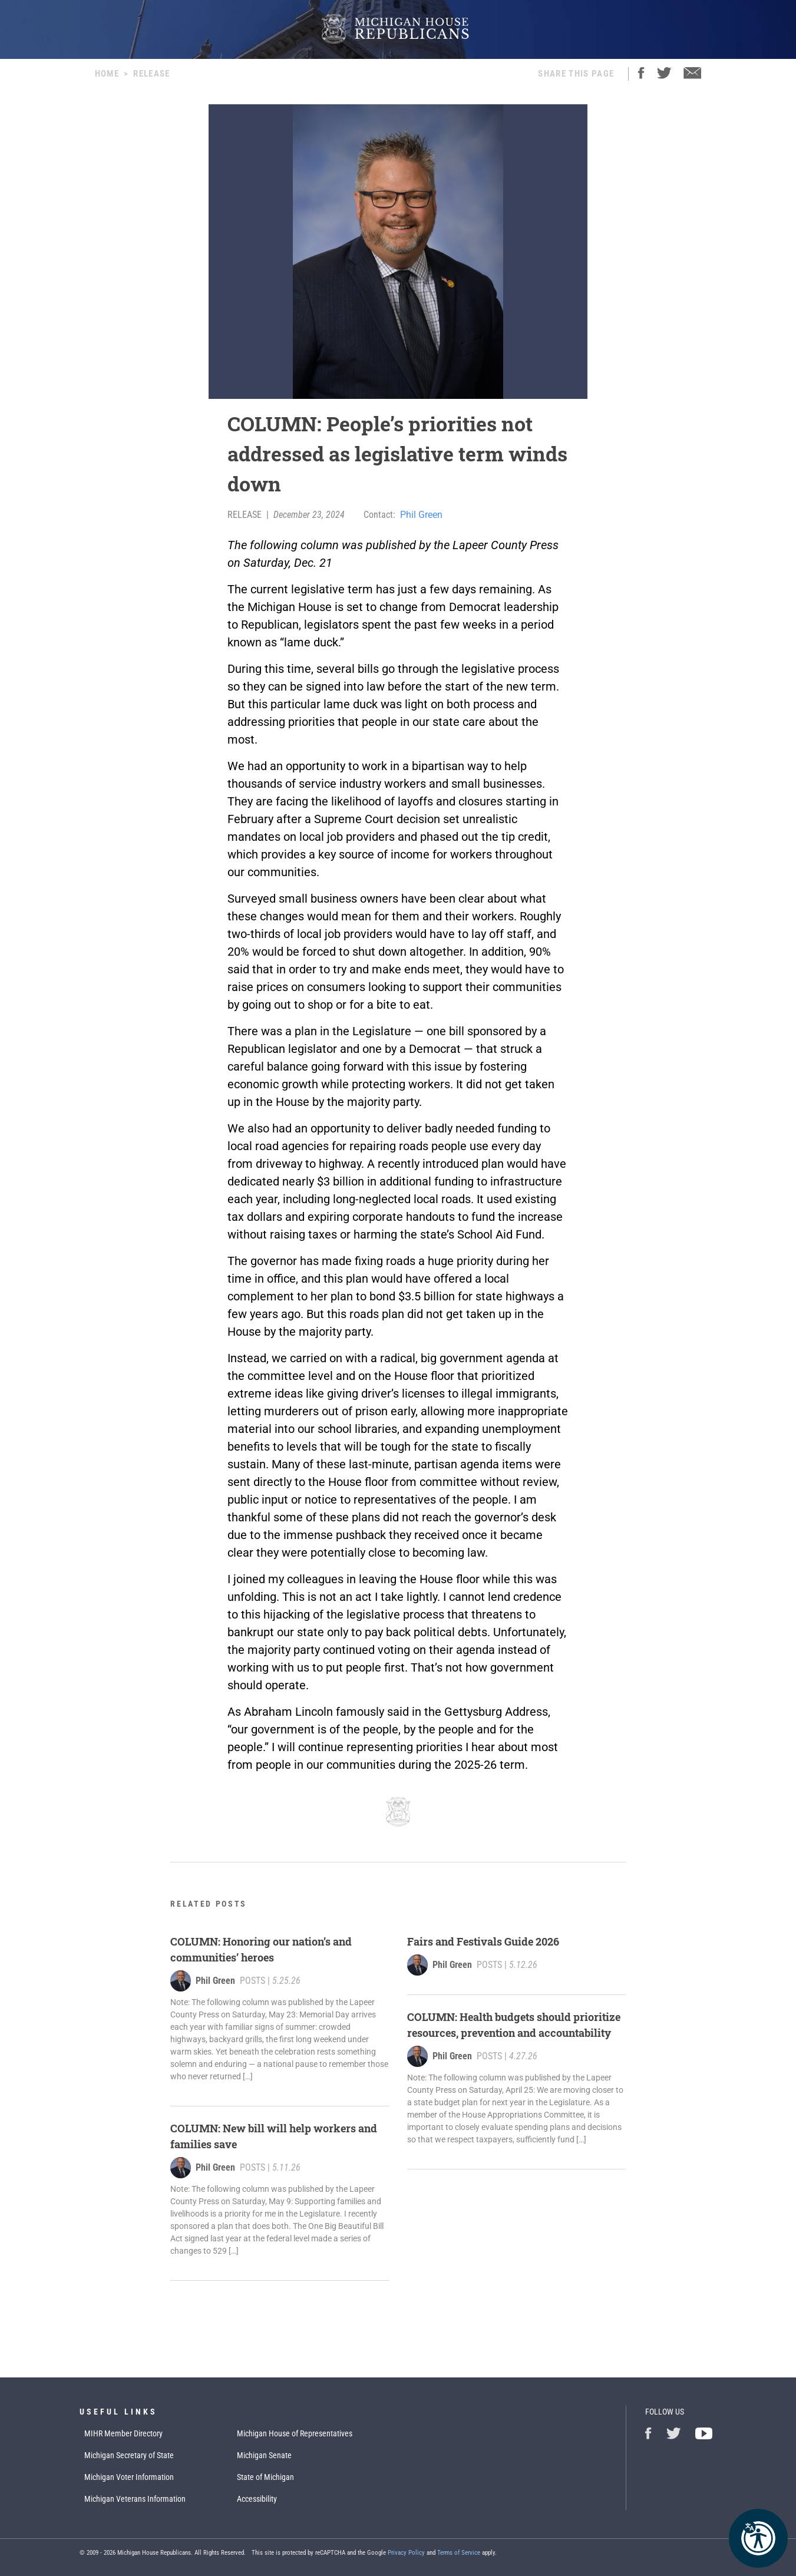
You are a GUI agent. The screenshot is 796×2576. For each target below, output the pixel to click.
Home (107, 73)
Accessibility (257, 2499)
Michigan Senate (264, 2455)
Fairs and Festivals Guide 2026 (483, 1941)
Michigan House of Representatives (294, 2433)
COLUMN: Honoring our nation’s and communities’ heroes (261, 1949)
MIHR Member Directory (123, 2433)
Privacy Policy (406, 2553)
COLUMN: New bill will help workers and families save (273, 2136)
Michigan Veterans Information (135, 2499)
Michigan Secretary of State (129, 2455)
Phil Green (421, 514)
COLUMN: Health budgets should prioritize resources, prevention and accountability (513, 2025)
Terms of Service (458, 2553)
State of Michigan (265, 2477)
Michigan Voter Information (129, 2477)
